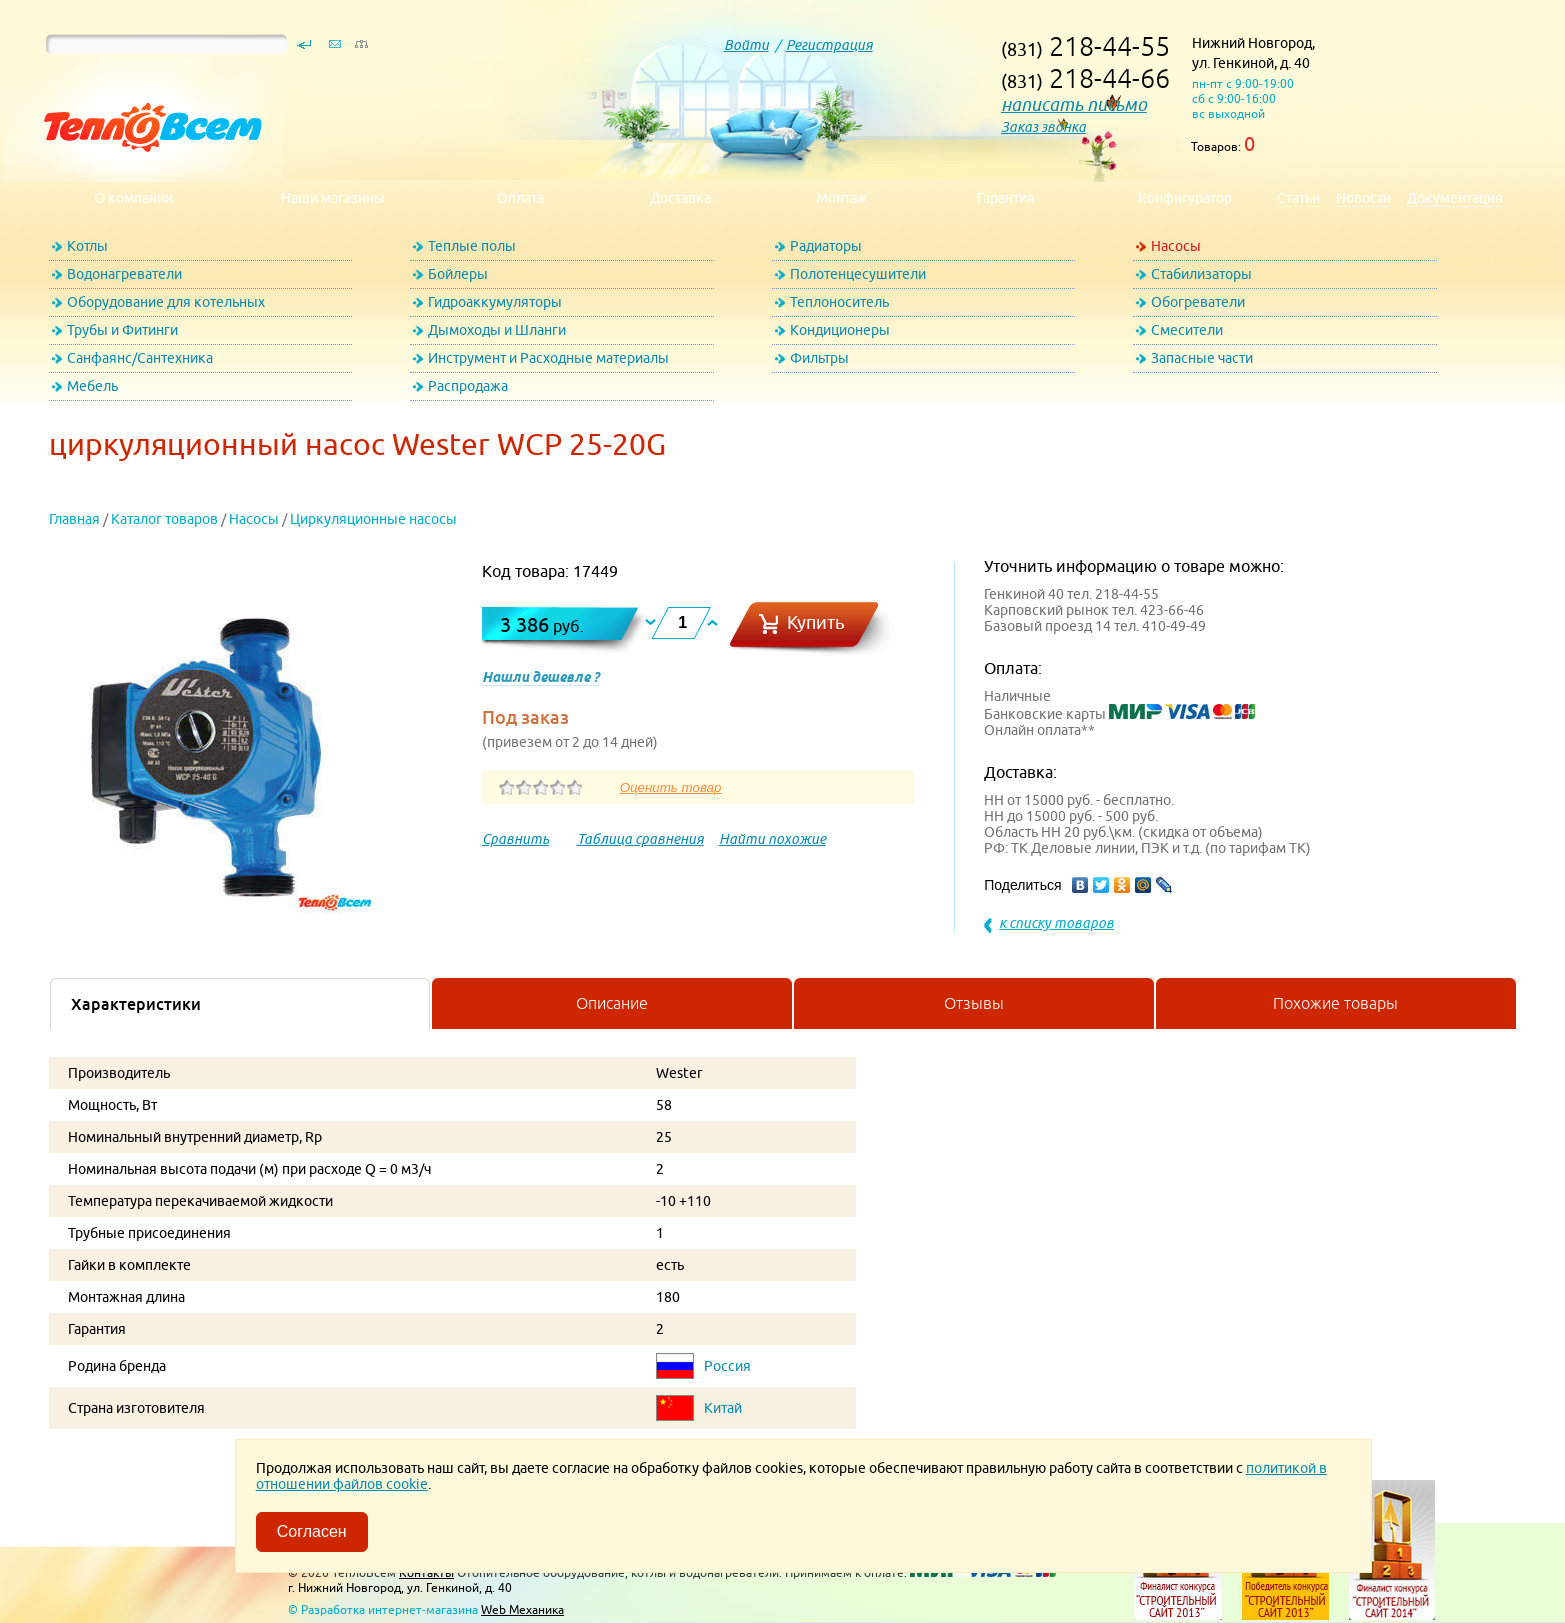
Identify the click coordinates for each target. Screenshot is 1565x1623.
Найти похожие (772, 839)
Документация (1455, 198)
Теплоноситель (839, 302)
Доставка (680, 198)
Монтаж (842, 198)
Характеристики (136, 1004)
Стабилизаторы (1201, 274)
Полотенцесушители (858, 274)
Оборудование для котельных (166, 302)
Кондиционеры (840, 330)
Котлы (87, 246)
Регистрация (829, 45)
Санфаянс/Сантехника (140, 358)
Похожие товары (1335, 1003)
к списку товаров (1056, 923)
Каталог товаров (164, 519)
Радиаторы (826, 246)
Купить (816, 622)
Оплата (520, 198)
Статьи (1298, 198)
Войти (746, 45)
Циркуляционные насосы (373, 519)
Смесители (1187, 330)
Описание (612, 1003)
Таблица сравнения (640, 839)
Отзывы (974, 1003)
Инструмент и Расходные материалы (548, 358)
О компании (133, 198)
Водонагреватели (124, 274)
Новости (1363, 198)
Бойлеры (458, 274)
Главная (74, 519)
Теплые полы (472, 246)
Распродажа (468, 386)
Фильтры (819, 358)
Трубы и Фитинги (122, 330)
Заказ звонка (1043, 127)
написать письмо (1074, 104)
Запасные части (1202, 358)
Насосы (1176, 246)
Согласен (312, 1531)
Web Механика (522, 1609)
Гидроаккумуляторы (495, 302)
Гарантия (1006, 198)
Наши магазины (333, 198)
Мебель (92, 386)
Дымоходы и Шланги (497, 330)
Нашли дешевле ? (540, 677)
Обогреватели (1198, 302)
